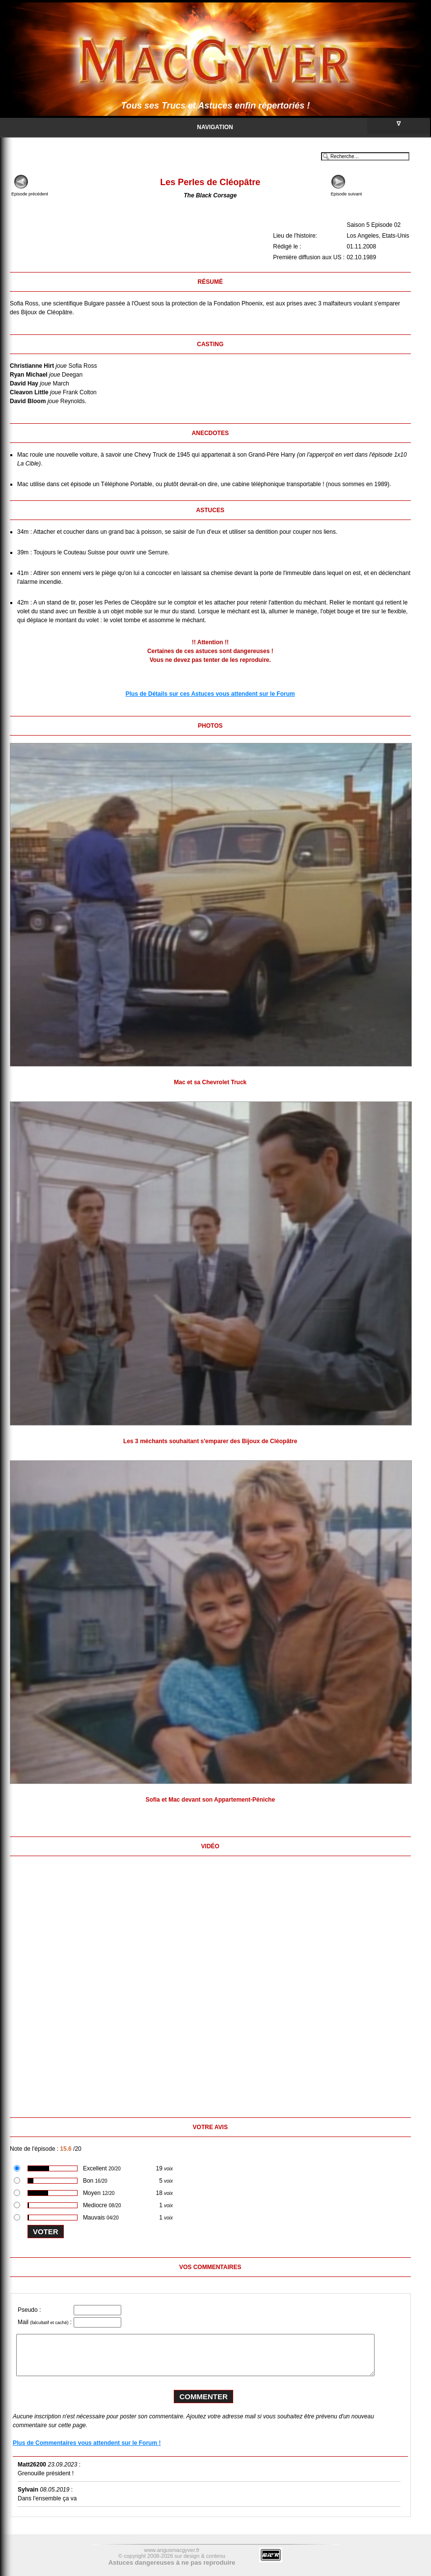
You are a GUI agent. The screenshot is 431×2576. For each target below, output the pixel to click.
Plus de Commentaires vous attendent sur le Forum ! (87, 2442)
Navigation (313, 126)
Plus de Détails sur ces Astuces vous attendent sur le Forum (210, 693)
